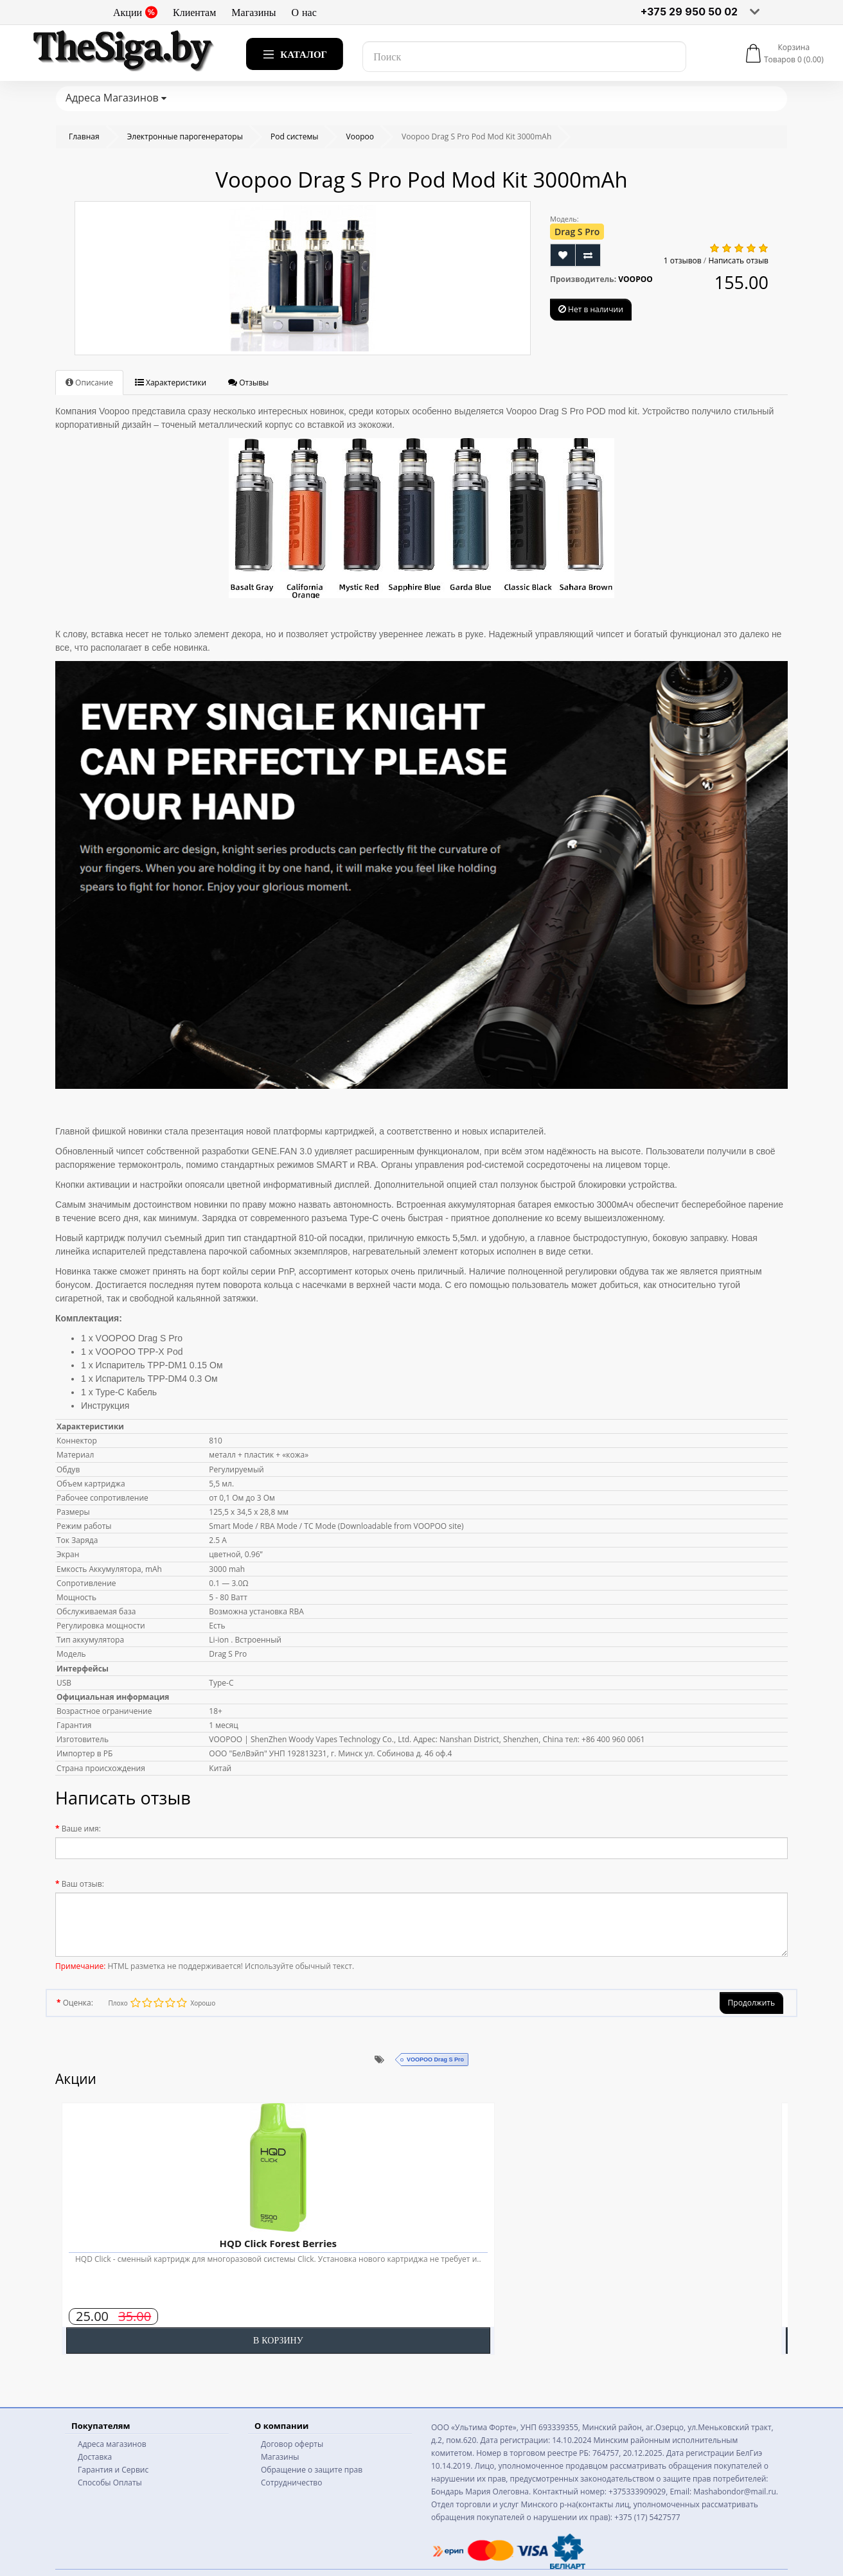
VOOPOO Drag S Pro (435, 2059)
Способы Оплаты (110, 2482)
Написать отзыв (738, 260)
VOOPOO (635, 279)
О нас (304, 12)
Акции (135, 12)
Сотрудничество (291, 2482)
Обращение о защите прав (311, 2469)
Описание (89, 382)
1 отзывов (683, 260)
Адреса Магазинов (116, 98)
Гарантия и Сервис (113, 2469)
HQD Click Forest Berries (278, 2243)
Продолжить (751, 2002)
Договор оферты (292, 2444)
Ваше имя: (81, 1828)
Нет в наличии (590, 309)
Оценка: (78, 2002)
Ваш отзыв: (83, 1883)
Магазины (253, 12)
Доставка (95, 2456)
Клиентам (194, 12)
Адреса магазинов (112, 2444)
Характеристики (170, 382)
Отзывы (248, 382)
